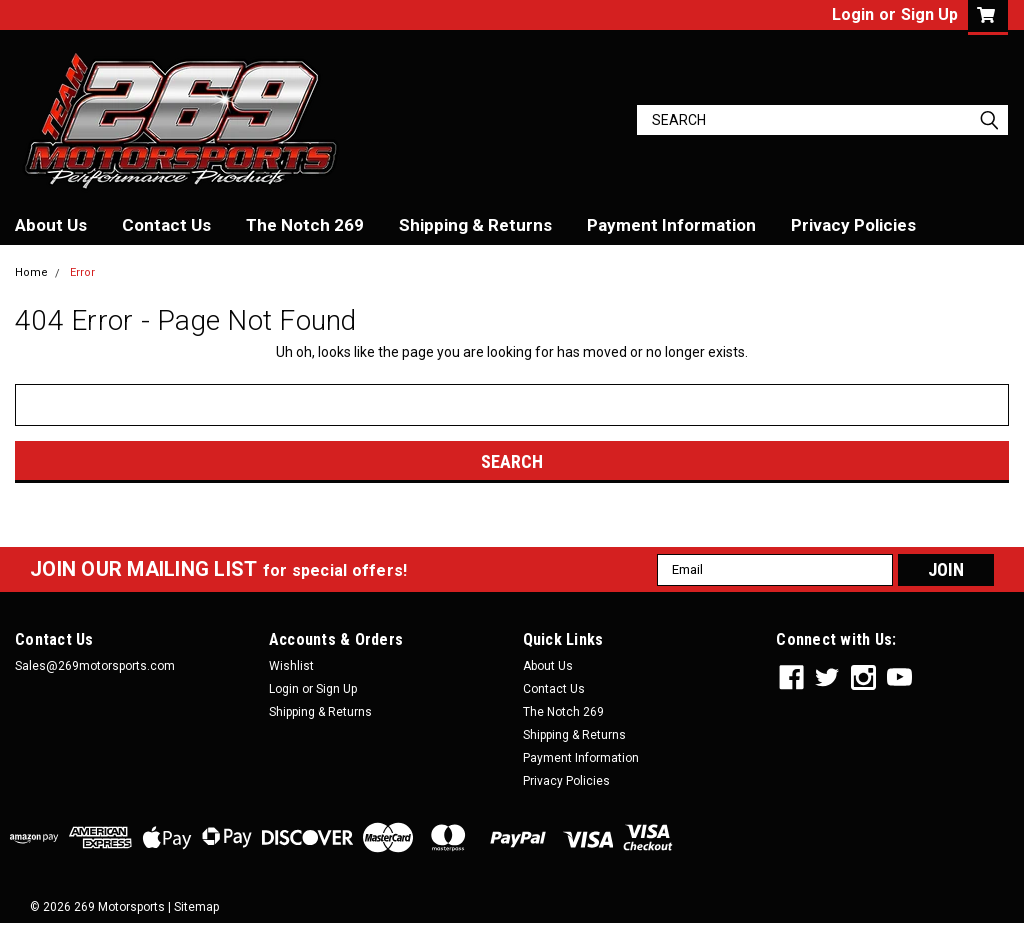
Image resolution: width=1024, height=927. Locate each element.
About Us (51, 225)
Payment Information (671, 225)
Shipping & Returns (475, 225)
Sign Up (929, 14)
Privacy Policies (853, 225)
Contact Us (166, 225)
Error (82, 272)
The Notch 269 (305, 225)
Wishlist (291, 666)
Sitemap (196, 907)
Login (853, 14)
